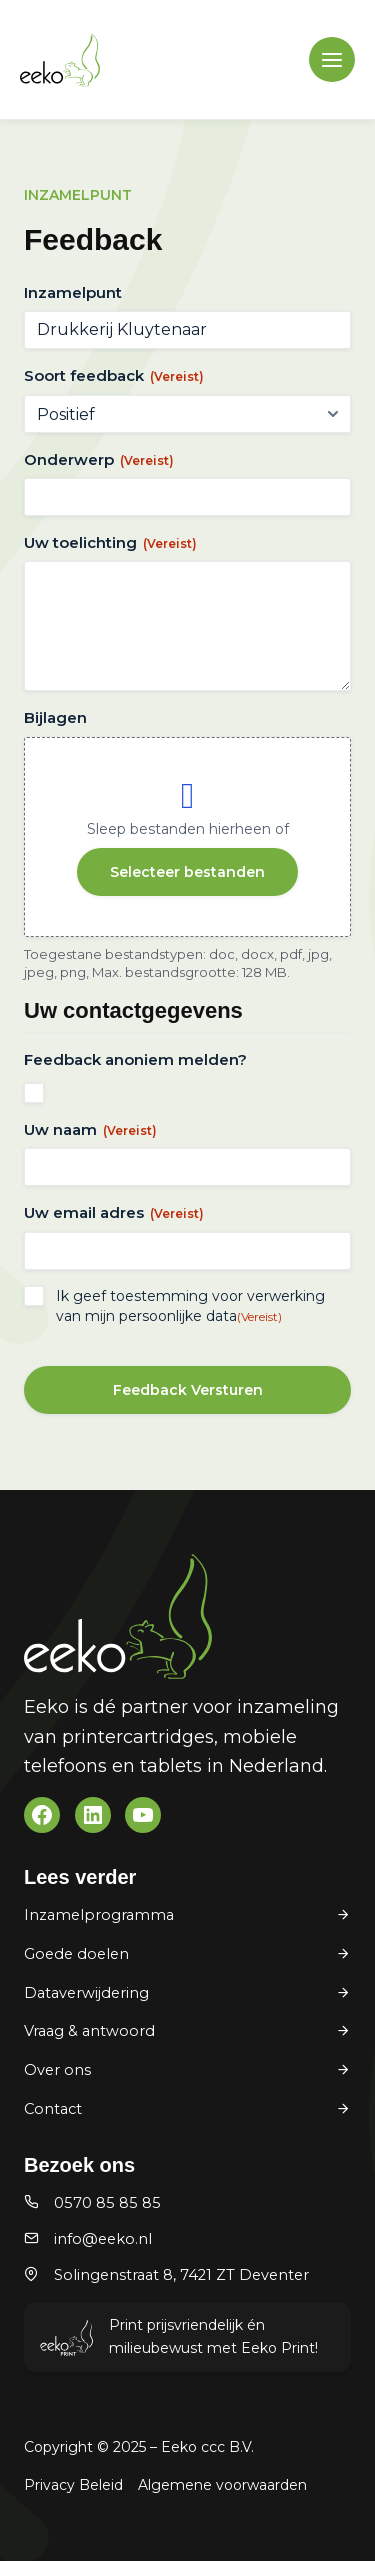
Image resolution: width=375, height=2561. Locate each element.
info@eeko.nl (103, 2239)
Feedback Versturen (188, 1390)
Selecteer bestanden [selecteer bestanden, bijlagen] (187, 872)
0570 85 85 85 (107, 2203)
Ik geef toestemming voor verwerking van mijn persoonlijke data (190, 1306)
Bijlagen (55, 717)
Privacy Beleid (73, 2485)
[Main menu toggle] (332, 60)
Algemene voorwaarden (222, 2485)
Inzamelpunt (73, 292)
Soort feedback (114, 375)
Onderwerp (99, 459)
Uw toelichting (110, 542)
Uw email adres (114, 1212)
